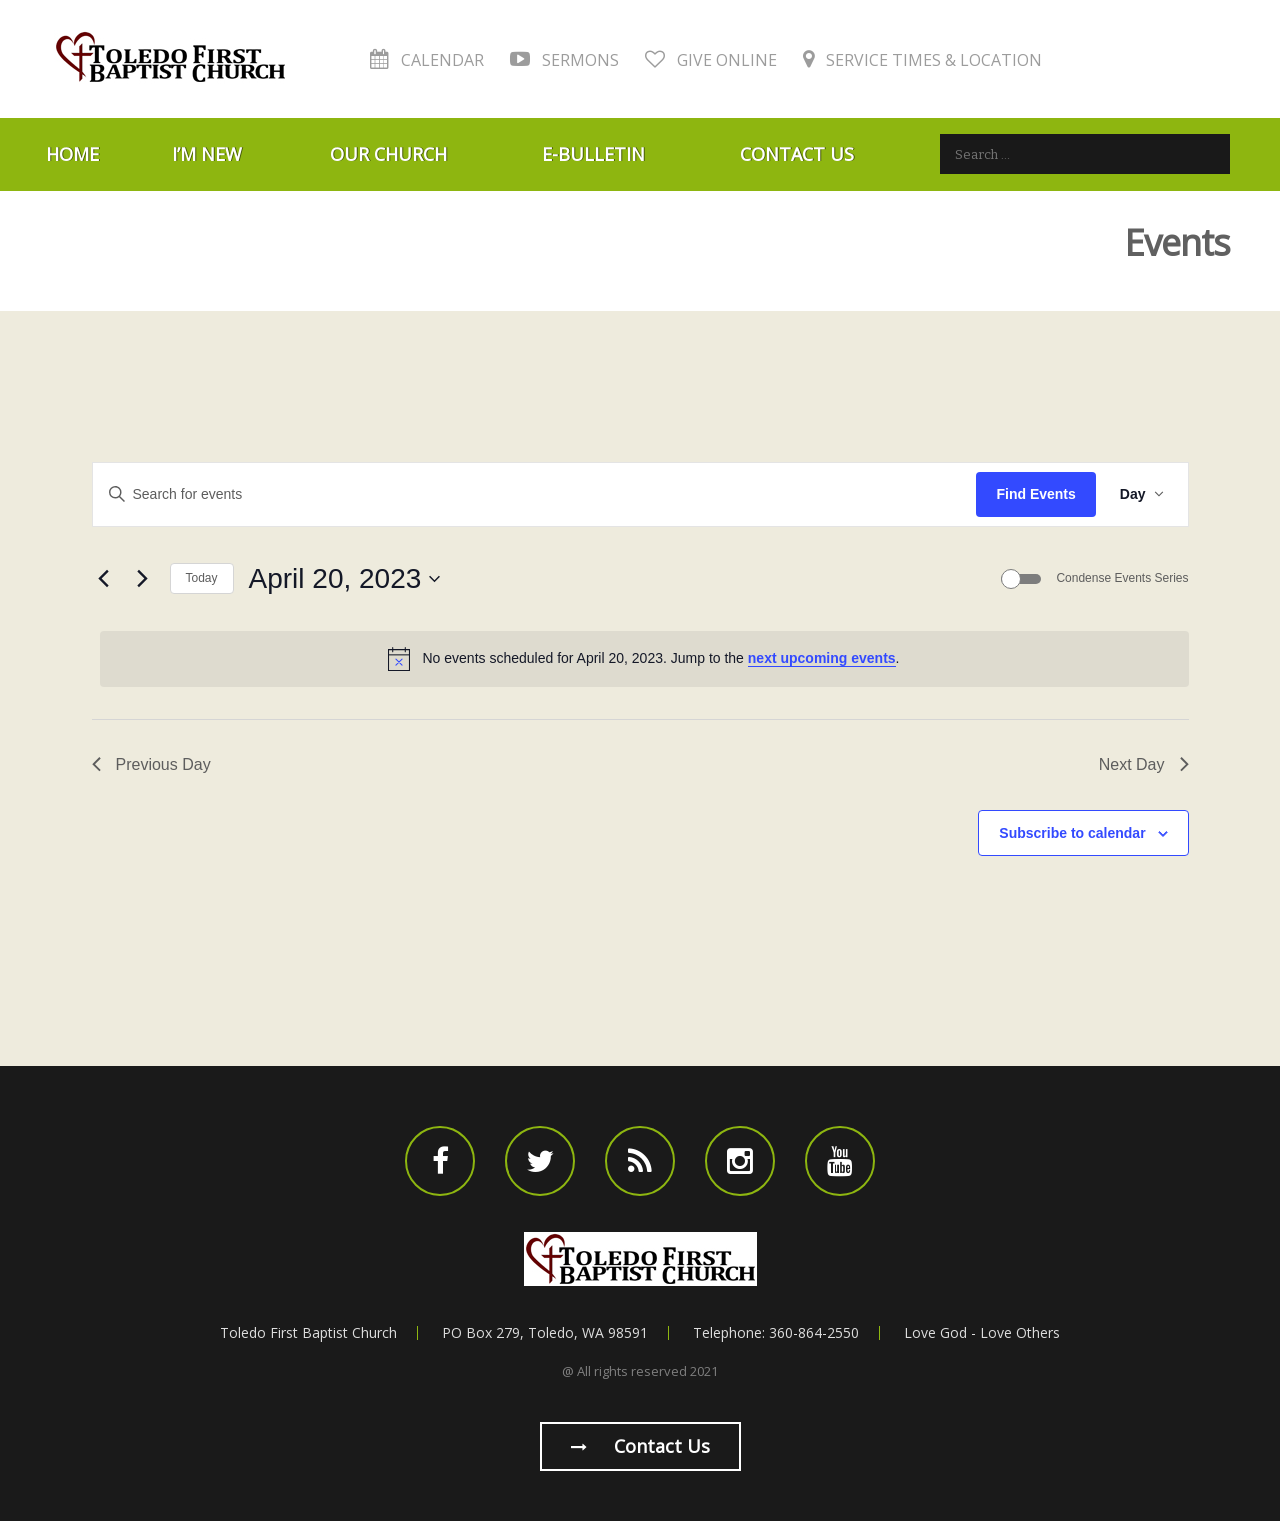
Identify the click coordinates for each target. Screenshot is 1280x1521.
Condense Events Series (1122, 578)
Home (72, 154)
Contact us (640, 1446)
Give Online (711, 60)
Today (202, 578)
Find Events (1035, 494)
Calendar (427, 60)
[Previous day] (104, 579)
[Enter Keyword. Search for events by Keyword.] (535, 494)
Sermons (564, 60)
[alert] (644, 659)
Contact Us (797, 154)
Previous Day (151, 764)
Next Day (1144, 764)
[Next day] (143, 579)
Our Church (388, 154)
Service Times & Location (922, 60)
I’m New (207, 154)
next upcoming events (822, 658)
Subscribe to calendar (1072, 833)
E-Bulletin (593, 154)
